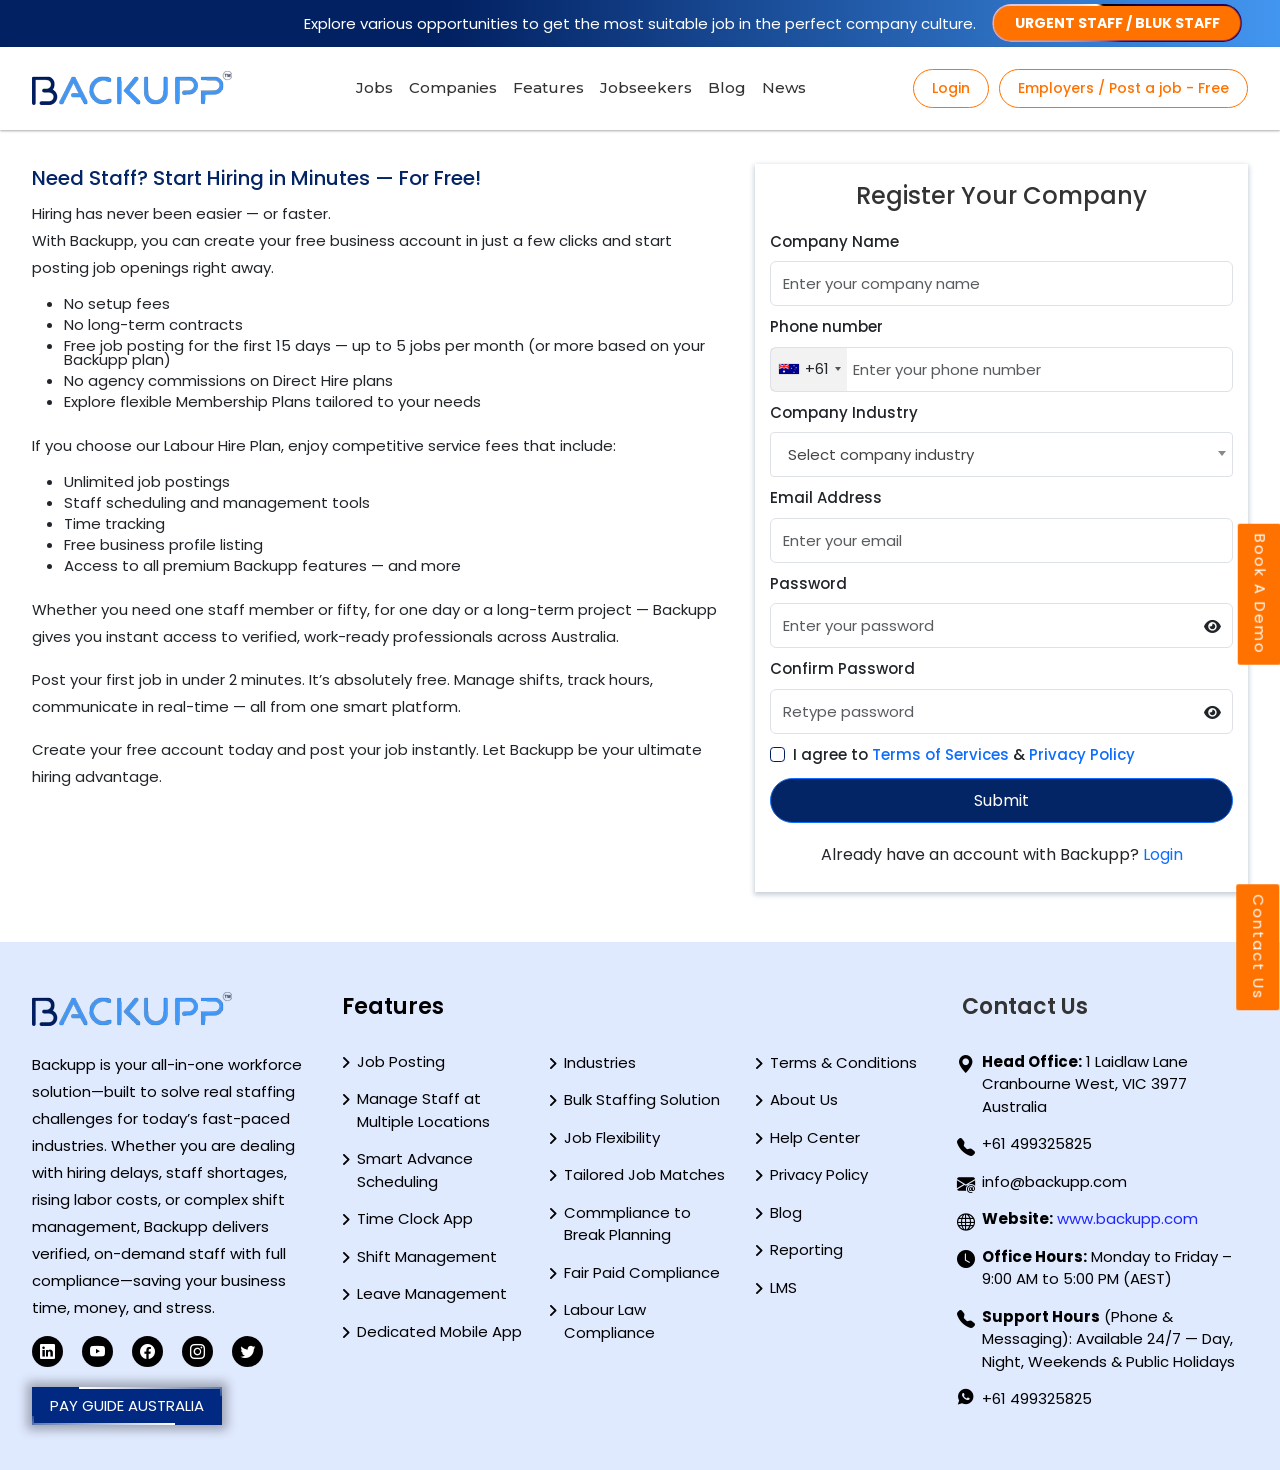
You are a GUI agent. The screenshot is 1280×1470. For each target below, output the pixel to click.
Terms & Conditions (843, 1062)
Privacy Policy (1082, 754)
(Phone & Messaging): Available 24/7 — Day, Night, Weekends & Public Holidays (1108, 1339)
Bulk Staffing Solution (642, 1099)
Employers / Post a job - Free (1123, 88)
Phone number (826, 326)
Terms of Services (940, 754)
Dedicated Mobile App (439, 1331)
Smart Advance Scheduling (415, 1170)
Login (951, 88)
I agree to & (964, 754)
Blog (727, 87)
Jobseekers (646, 87)
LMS (783, 1287)
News (784, 87)
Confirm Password (842, 668)
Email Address (826, 497)
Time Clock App (415, 1218)
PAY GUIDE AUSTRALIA (127, 1406)
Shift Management (427, 1256)
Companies (453, 87)
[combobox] (809, 369)
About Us (804, 1099)
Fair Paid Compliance (642, 1272)
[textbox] (878, 454)
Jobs (374, 87)
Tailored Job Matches (644, 1174)
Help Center (815, 1137)
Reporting (806, 1249)
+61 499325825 (1037, 1143)
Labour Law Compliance (609, 1321)
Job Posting (401, 1061)
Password (808, 583)
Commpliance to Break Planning (627, 1224)
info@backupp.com (1054, 1181)
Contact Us (1258, 947)
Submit (1001, 800)
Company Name (834, 241)
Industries (600, 1062)
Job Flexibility (612, 1137)
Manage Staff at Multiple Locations (423, 1110)
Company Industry (844, 412)
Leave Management (432, 1293)
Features (548, 87)
